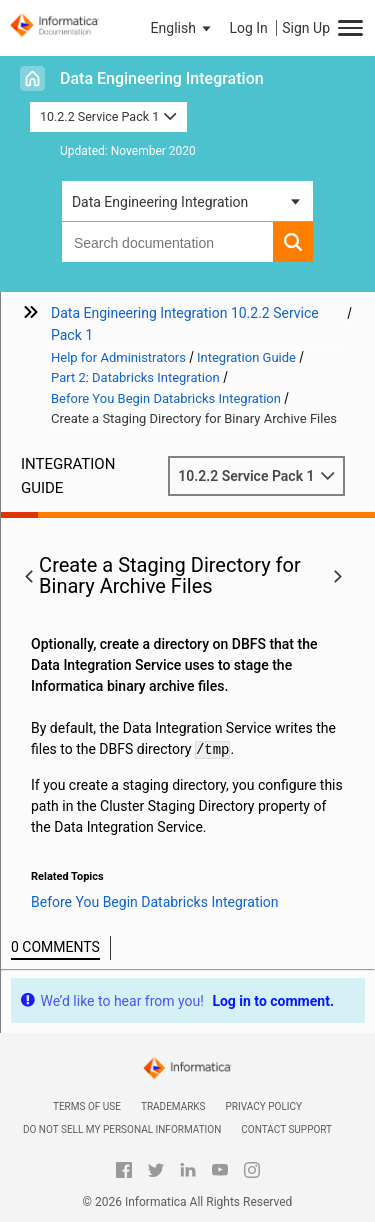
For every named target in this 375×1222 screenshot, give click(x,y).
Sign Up (306, 28)
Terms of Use (87, 1106)
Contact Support (286, 1129)
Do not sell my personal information (122, 1129)
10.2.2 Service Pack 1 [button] (108, 116)
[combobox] (167, 242)
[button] (183, 28)
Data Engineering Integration (162, 78)
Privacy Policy (264, 1106)
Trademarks (173, 1106)
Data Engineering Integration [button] (160, 202)
